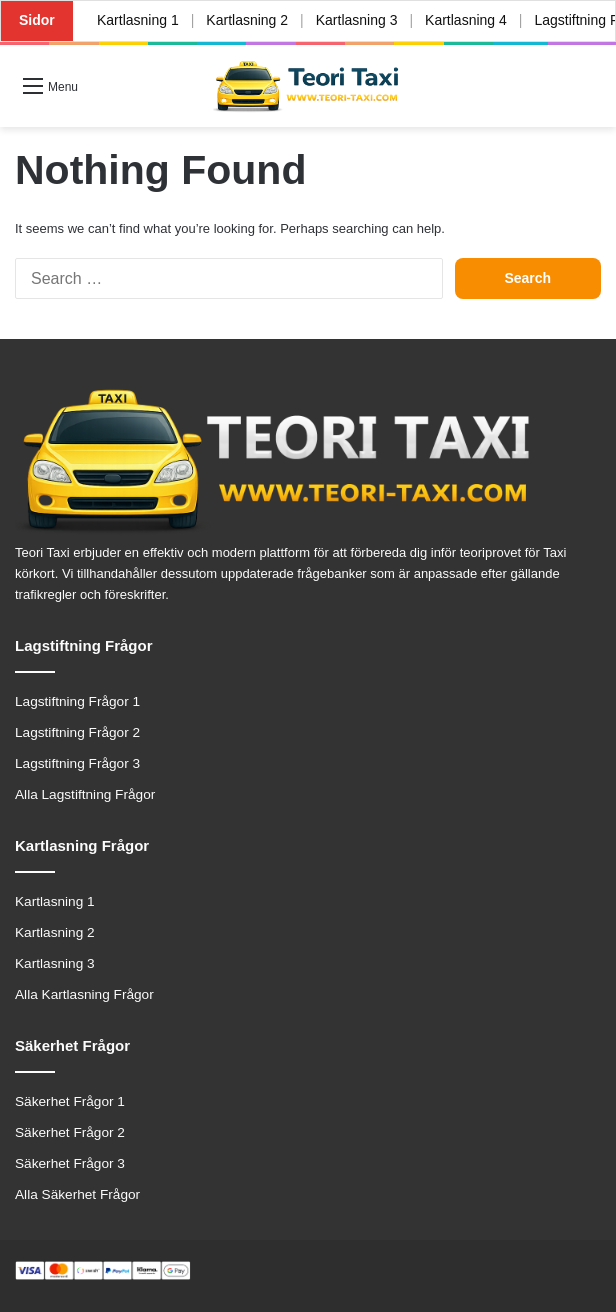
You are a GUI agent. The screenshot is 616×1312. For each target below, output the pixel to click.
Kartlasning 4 (466, 20)
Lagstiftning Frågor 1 (77, 701)
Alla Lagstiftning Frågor (85, 794)
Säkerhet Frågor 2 (70, 1132)
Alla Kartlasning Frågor (84, 994)
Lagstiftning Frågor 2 (77, 732)
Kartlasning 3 (357, 20)
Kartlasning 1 (138, 20)
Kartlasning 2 (247, 20)
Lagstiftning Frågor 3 (77, 763)
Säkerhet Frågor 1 (70, 1101)
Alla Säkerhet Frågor (77, 1194)
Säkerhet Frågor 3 (70, 1163)
